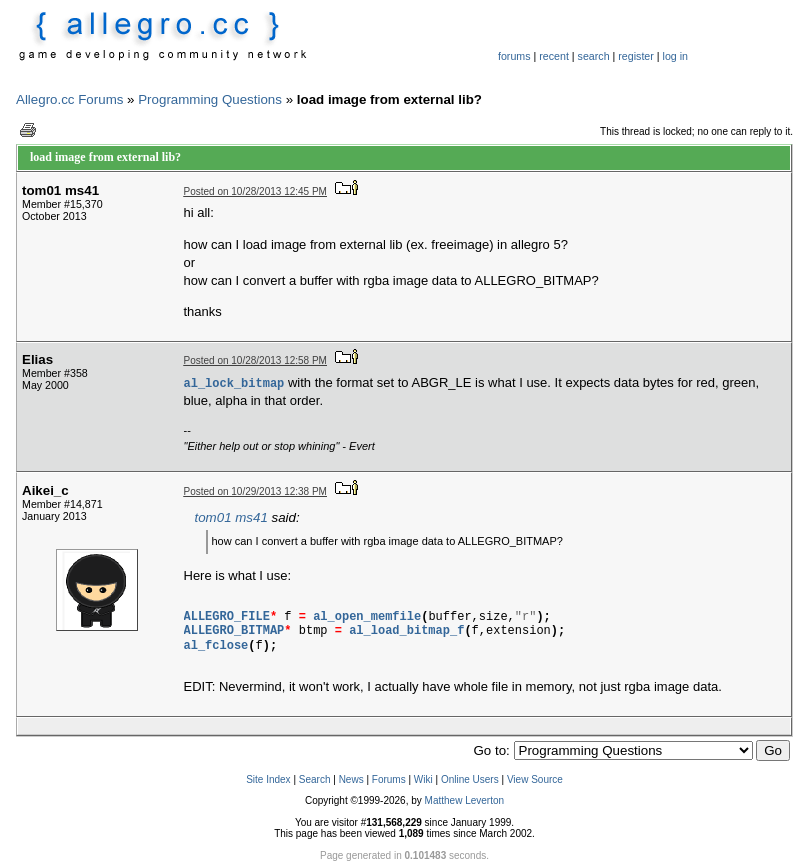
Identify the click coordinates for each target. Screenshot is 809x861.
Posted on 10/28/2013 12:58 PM (255, 360)
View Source (535, 779)
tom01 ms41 (231, 517)
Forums (389, 779)
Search (315, 779)
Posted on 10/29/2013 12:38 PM (255, 491)
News (351, 779)
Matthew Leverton (465, 800)
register (636, 56)
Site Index (268, 779)
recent (554, 56)
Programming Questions (210, 99)
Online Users (470, 779)
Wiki (423, 779)
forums (514, 56)
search (594, 56)
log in (675, 56)
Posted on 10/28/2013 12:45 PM (255, 191)
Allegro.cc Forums (69, 99)
